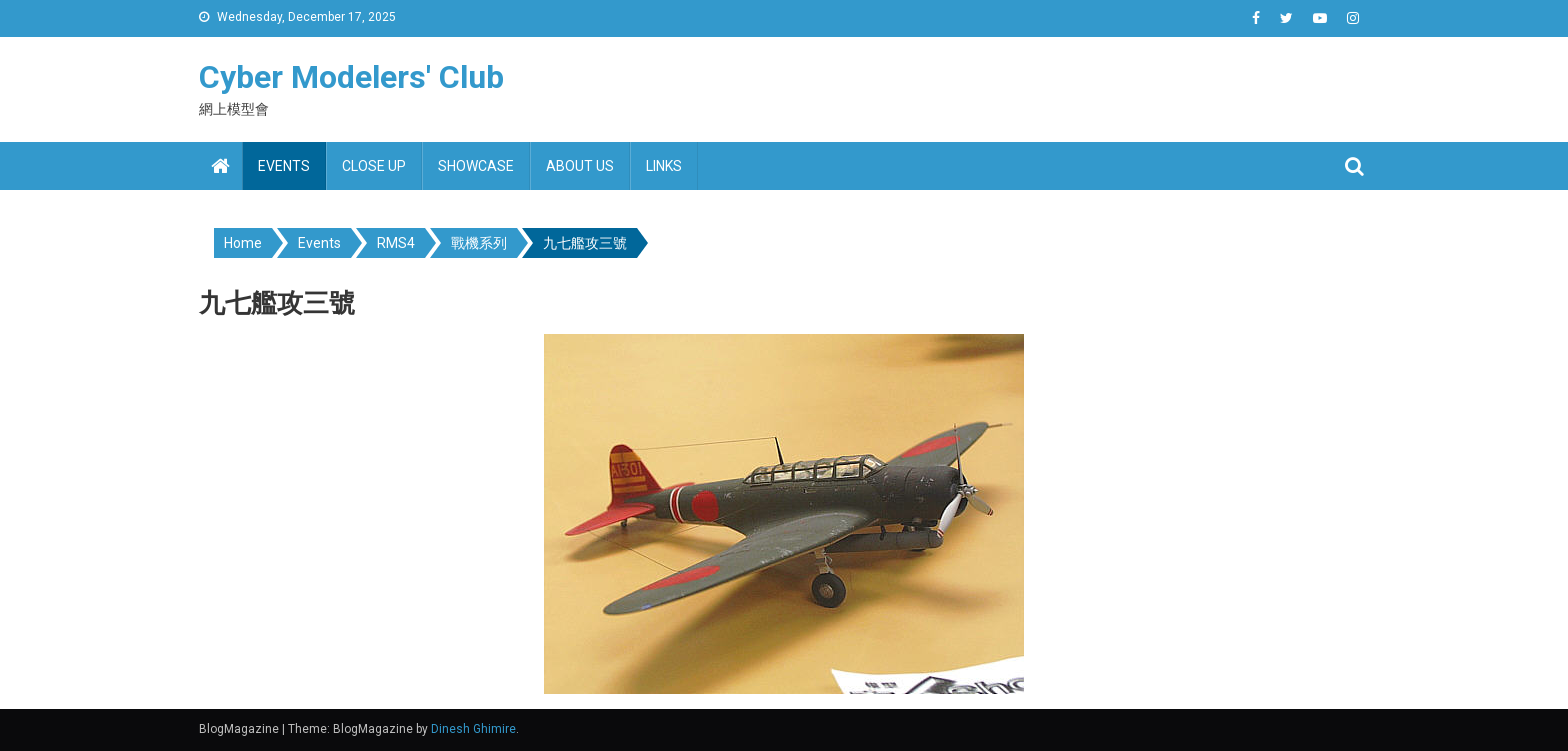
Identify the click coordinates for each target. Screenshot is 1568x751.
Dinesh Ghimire (473, 729)
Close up (374, 166)
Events (284, 166)
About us (580, 166)
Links (664, 166)
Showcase (476, 166)
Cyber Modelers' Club (351, 77)
